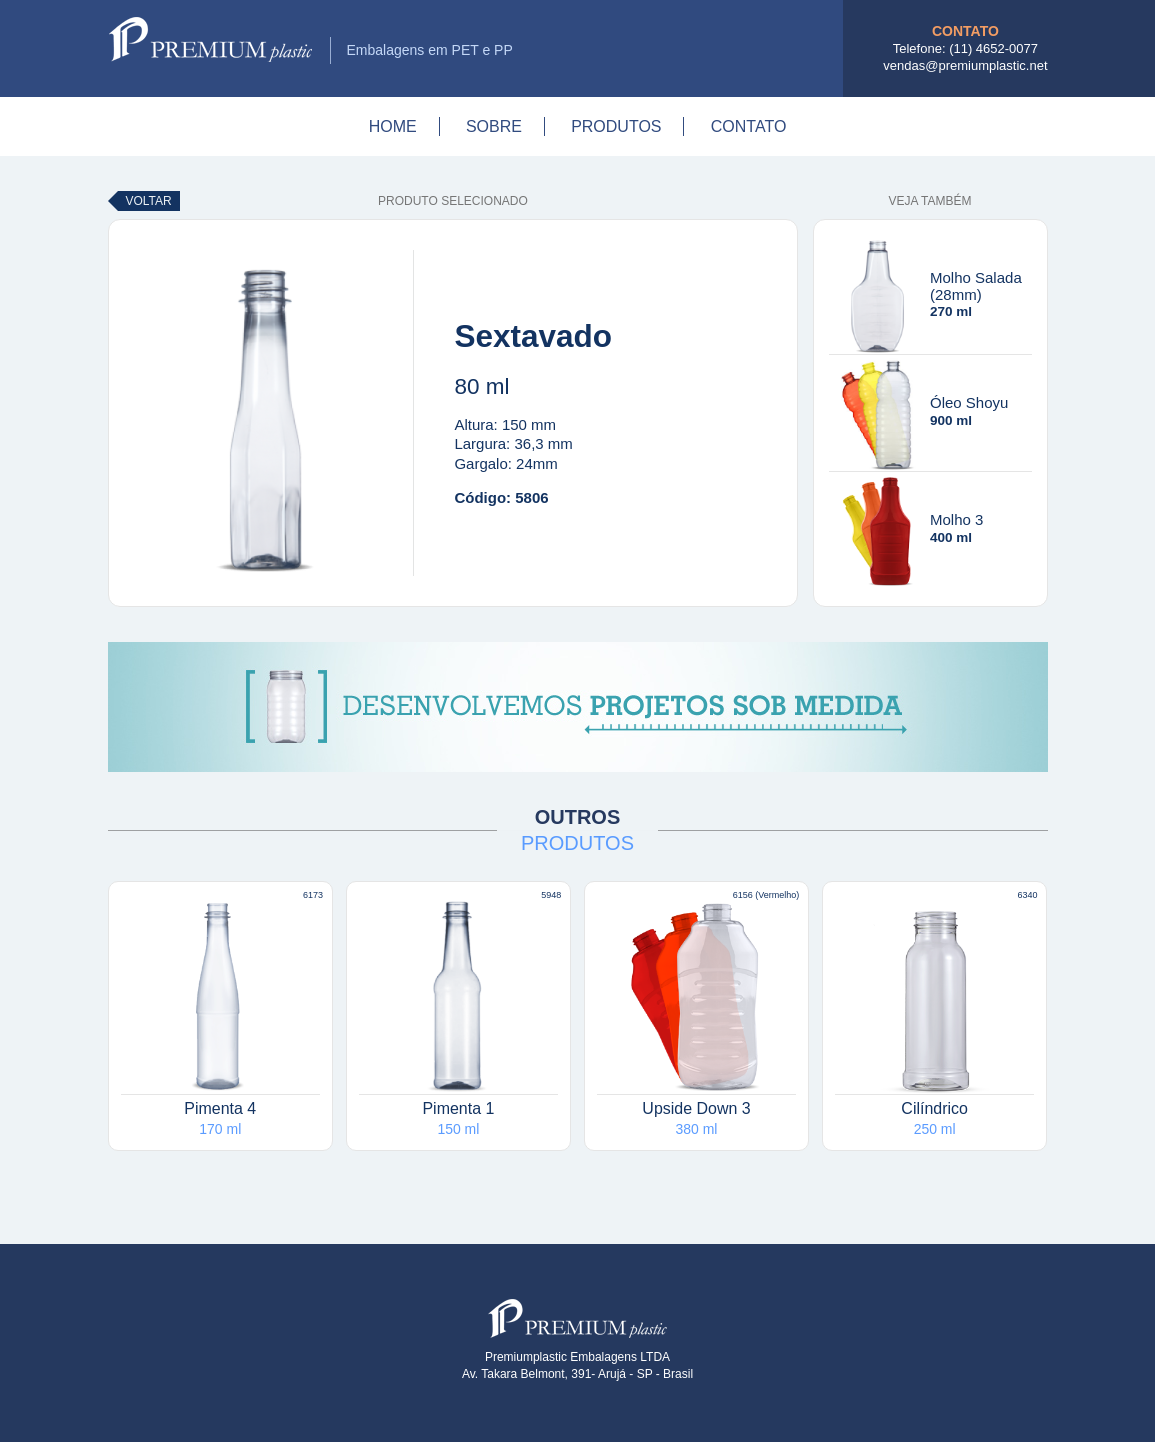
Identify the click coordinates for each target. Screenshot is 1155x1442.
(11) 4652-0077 (993, 48)
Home (393, 126)
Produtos (616, 126)
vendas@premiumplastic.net (965, 65)
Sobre (494, 126)
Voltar (149, 201)
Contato (749, 126)
